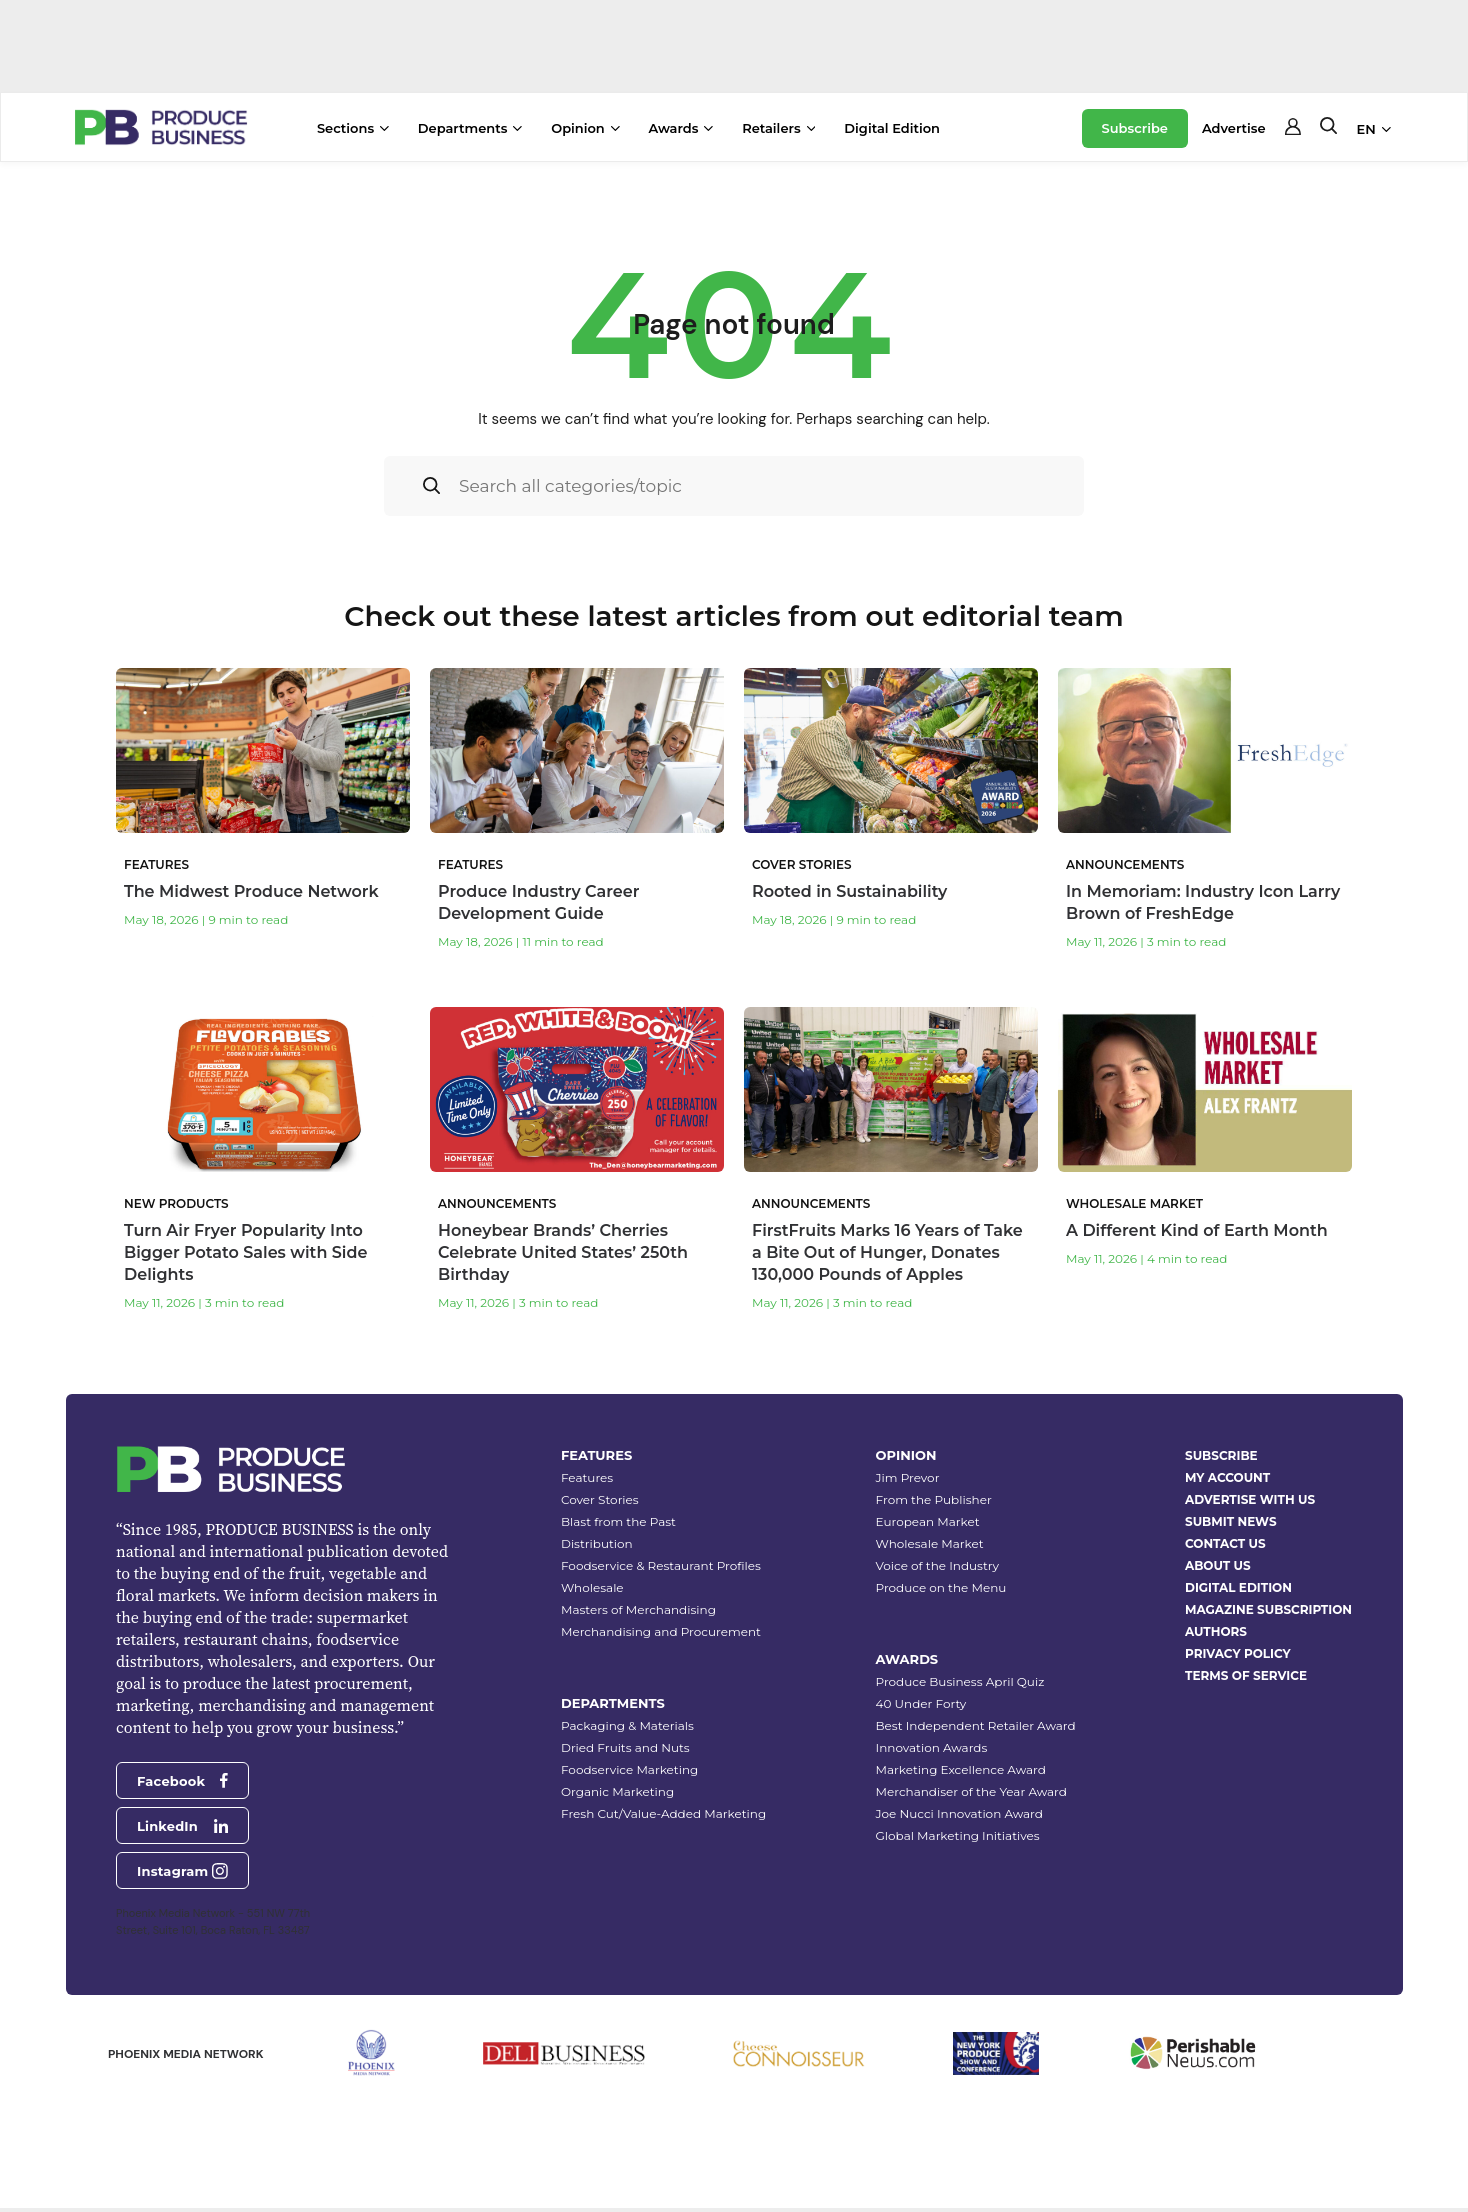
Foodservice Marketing (629, 1770)
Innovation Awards (932, 1748)
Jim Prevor (908, 1478)
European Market (928, 1522)
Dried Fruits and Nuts (625, 1748)
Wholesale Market (930, 1544)
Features (587, 1478)
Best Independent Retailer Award (976, 1726)
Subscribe (1135, 128)
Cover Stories (600, 1500)
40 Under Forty (921, 1704)
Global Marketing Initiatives (958, 1836)
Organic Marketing (617, 1792)
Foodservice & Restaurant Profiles (661, 1566)
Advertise (1234, 128)
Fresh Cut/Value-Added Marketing (663, 1814)
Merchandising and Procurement (661, 1632)
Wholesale (592, 1588)
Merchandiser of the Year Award (971, 1792)
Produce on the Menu (941, 1588)
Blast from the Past (618, 1522)
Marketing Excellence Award (961, 1770)
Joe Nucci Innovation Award (959, 1814)
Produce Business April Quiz (960, 1682)
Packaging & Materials (627, 1726)
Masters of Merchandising (638, 1610)
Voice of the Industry (938, 1566)
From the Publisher (934, 1500)
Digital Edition (892, 128)
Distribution (597, 1544)
